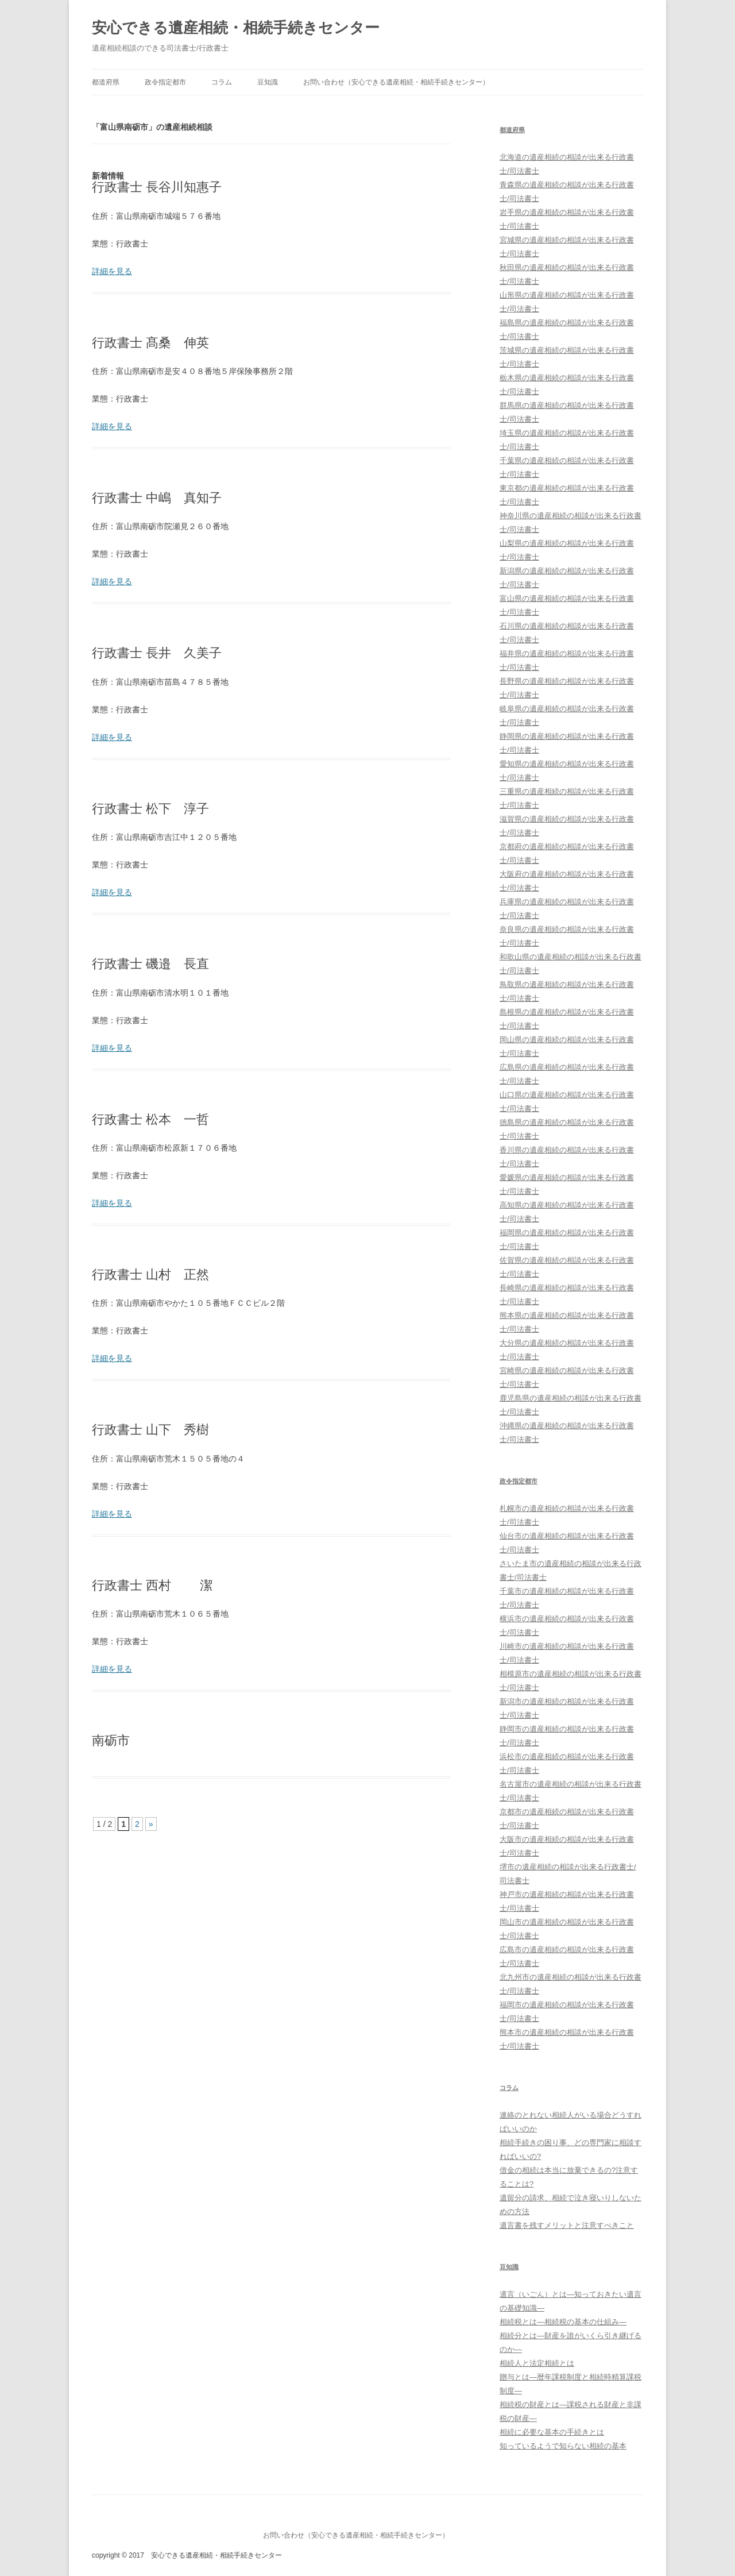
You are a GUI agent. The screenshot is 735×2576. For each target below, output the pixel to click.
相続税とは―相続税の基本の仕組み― (563, 2321)
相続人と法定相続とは (537, 2363)
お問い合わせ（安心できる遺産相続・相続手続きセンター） (396, 82)
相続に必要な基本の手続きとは (552, 2432)
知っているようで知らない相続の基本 (563, 2446)
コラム (221, 82)
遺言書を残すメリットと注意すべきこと (567, 2225)
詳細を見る (112, 271)
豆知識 (267, 82)
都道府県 (105, 82)
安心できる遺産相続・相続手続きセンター (236, 27)
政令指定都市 (165, 82)
